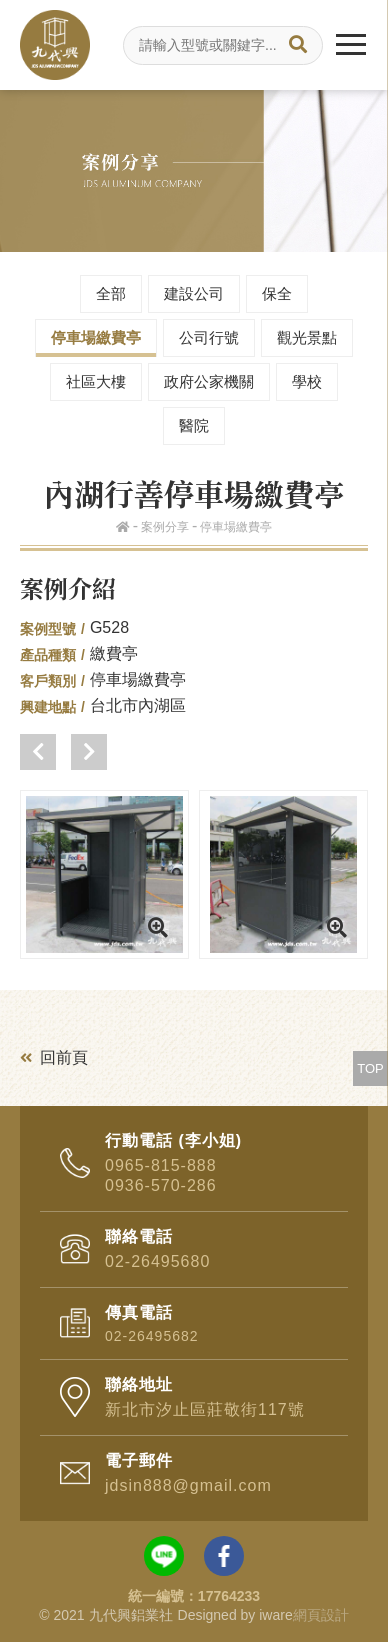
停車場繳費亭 (96, 337)
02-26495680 (157, 1261)
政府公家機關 (209, 381)
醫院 (194, 425)
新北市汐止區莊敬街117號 (205, 1409)
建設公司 (194, 293)
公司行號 (209, 337)
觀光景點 (307, 337)
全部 (111, 293)
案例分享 (165, 527)
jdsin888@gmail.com (188, 1485)
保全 (277, 293)
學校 (307, 381)
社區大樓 (96, 381)
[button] (38, 752)
